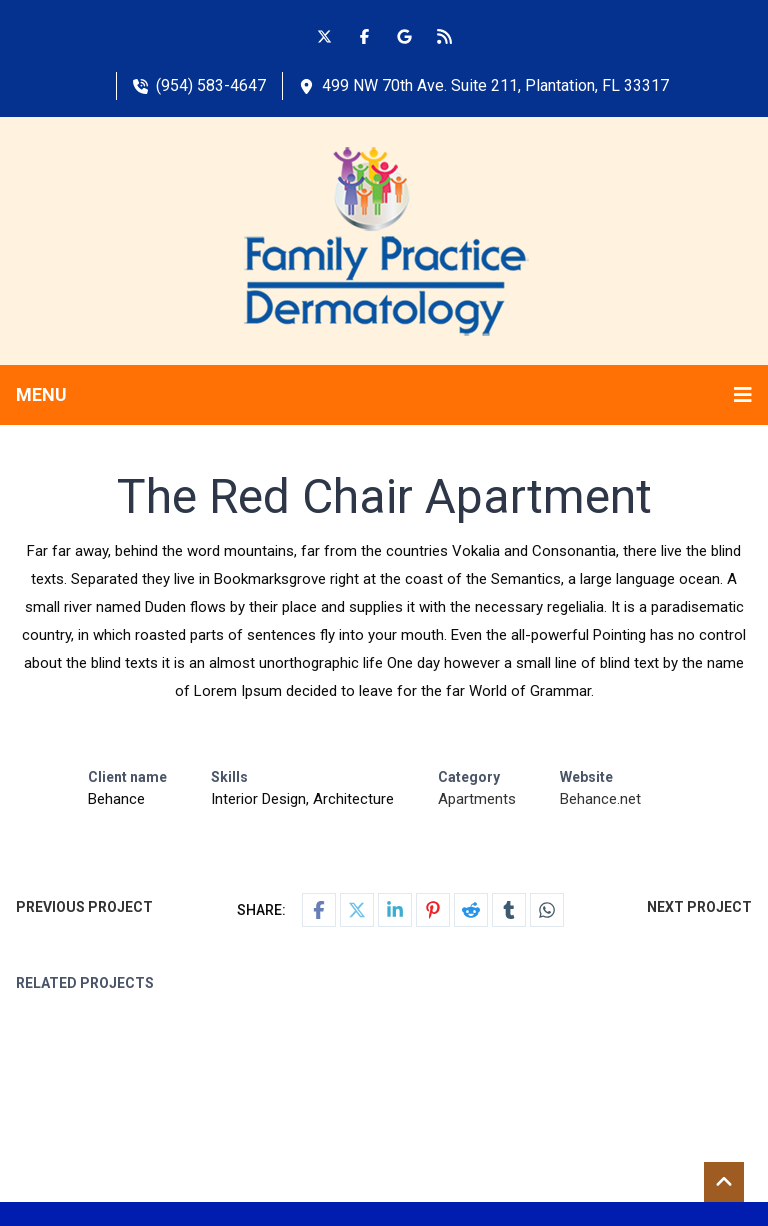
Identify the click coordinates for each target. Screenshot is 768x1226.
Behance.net (600, 799)
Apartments (477, 799)
